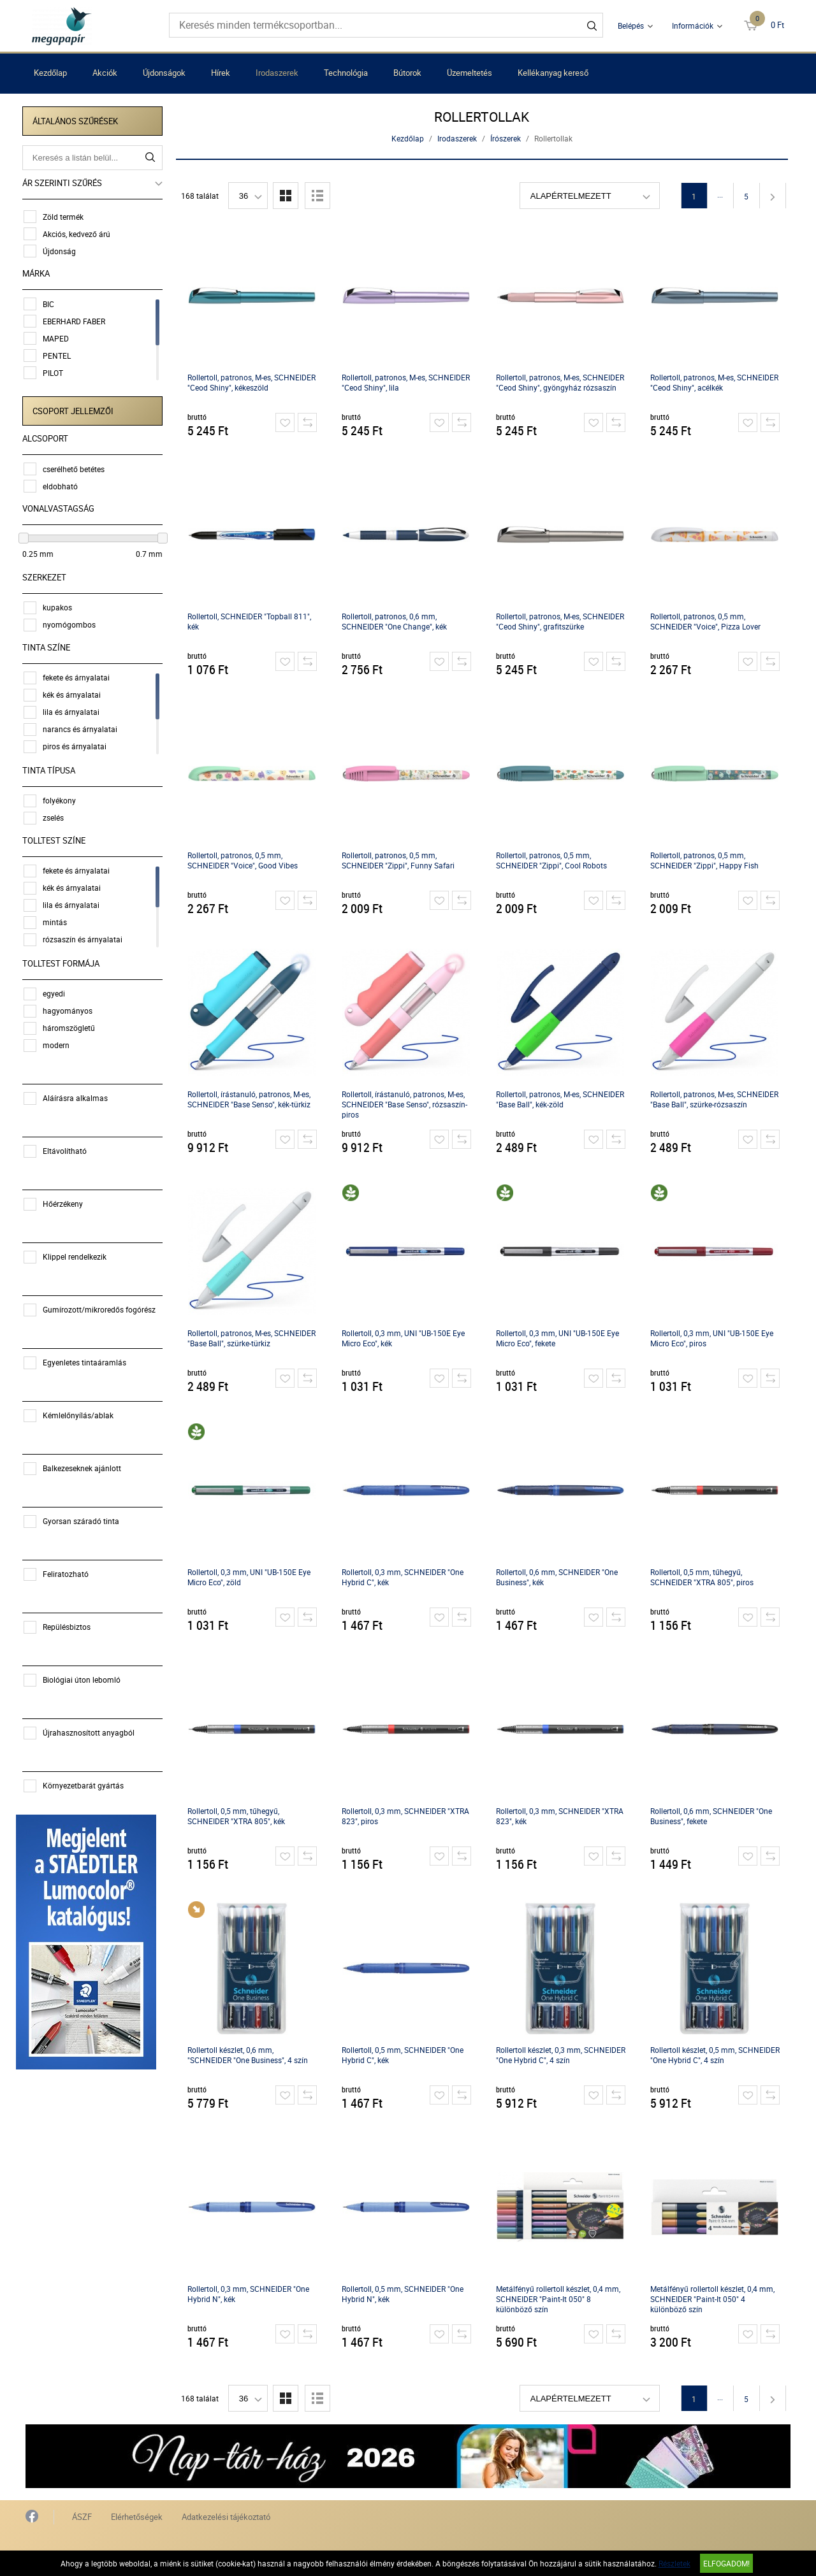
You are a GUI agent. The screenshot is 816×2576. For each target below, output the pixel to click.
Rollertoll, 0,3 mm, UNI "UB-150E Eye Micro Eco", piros (713, 1338)
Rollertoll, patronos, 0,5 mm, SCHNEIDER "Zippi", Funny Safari (400, 860)
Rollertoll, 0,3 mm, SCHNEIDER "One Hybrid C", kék (404, 1577)
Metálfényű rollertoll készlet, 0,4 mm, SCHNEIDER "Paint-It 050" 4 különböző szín (714, 2299)
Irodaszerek (277, 72)
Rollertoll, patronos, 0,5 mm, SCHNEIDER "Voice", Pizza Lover (707, 621)
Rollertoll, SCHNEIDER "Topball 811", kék (251, 621)
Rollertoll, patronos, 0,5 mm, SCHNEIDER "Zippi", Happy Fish (706, 860)
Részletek (674, 2563)
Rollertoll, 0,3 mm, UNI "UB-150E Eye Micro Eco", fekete (559, 1338)
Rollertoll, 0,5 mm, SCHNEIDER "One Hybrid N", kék (404, 2294)
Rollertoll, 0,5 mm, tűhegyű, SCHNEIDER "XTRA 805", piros (703, 1577)
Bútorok (407, 72)
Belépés (631, 25)
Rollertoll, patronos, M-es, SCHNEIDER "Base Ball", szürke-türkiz (253, 1338)
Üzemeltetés (469, 72)
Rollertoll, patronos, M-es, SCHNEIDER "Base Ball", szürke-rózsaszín (716, 1099)
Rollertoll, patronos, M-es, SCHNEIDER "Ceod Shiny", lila (408, 382)
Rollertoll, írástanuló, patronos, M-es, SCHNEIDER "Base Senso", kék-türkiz (250, 1099)
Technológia (346, 72)
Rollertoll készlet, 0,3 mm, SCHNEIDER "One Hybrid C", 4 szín (562, 2055)
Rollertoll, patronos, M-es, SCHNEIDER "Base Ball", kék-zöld (562, 1099)
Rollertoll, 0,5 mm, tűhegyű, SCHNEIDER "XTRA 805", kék (238, 1816)
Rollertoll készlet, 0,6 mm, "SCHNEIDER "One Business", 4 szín (249, 2055)
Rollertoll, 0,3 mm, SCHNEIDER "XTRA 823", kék (561, 1816)
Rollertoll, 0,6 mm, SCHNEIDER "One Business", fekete (713, 1816)
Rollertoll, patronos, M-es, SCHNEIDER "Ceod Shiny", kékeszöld (253, 382)
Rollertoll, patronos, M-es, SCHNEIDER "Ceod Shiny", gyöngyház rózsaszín (562, 382)
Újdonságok (164, 72)
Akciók (104, 72)
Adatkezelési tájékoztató (226, 2516)
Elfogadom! (726, 2563)
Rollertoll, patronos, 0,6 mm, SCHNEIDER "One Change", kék (396, 621)
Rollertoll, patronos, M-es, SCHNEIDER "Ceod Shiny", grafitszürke (562, 621)
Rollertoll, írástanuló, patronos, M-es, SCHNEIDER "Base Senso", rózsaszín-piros (406, 1104)
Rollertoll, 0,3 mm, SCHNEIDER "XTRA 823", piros (407, 1816)
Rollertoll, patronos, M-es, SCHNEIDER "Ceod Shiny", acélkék (716, 382)
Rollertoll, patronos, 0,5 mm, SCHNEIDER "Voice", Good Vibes (244, 860)
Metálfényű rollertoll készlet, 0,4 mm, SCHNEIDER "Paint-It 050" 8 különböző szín (560, 2299)
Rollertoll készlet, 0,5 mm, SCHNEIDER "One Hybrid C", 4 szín (717, 2055)
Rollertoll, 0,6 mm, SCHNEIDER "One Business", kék (559, 1577)
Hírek (220, 72)
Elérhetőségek (137, 2516)
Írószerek (507, 138)
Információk (692, 25)
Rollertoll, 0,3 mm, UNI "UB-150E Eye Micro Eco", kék (405, 1338)
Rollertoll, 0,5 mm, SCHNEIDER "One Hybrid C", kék (404, 2055)
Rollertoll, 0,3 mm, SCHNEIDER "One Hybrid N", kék (250, 2294)
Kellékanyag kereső (553, 72)
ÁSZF (82, 2516)
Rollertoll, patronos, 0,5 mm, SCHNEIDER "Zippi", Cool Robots (553, 860)
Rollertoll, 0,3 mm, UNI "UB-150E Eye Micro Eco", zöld (250, 1577)
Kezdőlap (50, 72)
